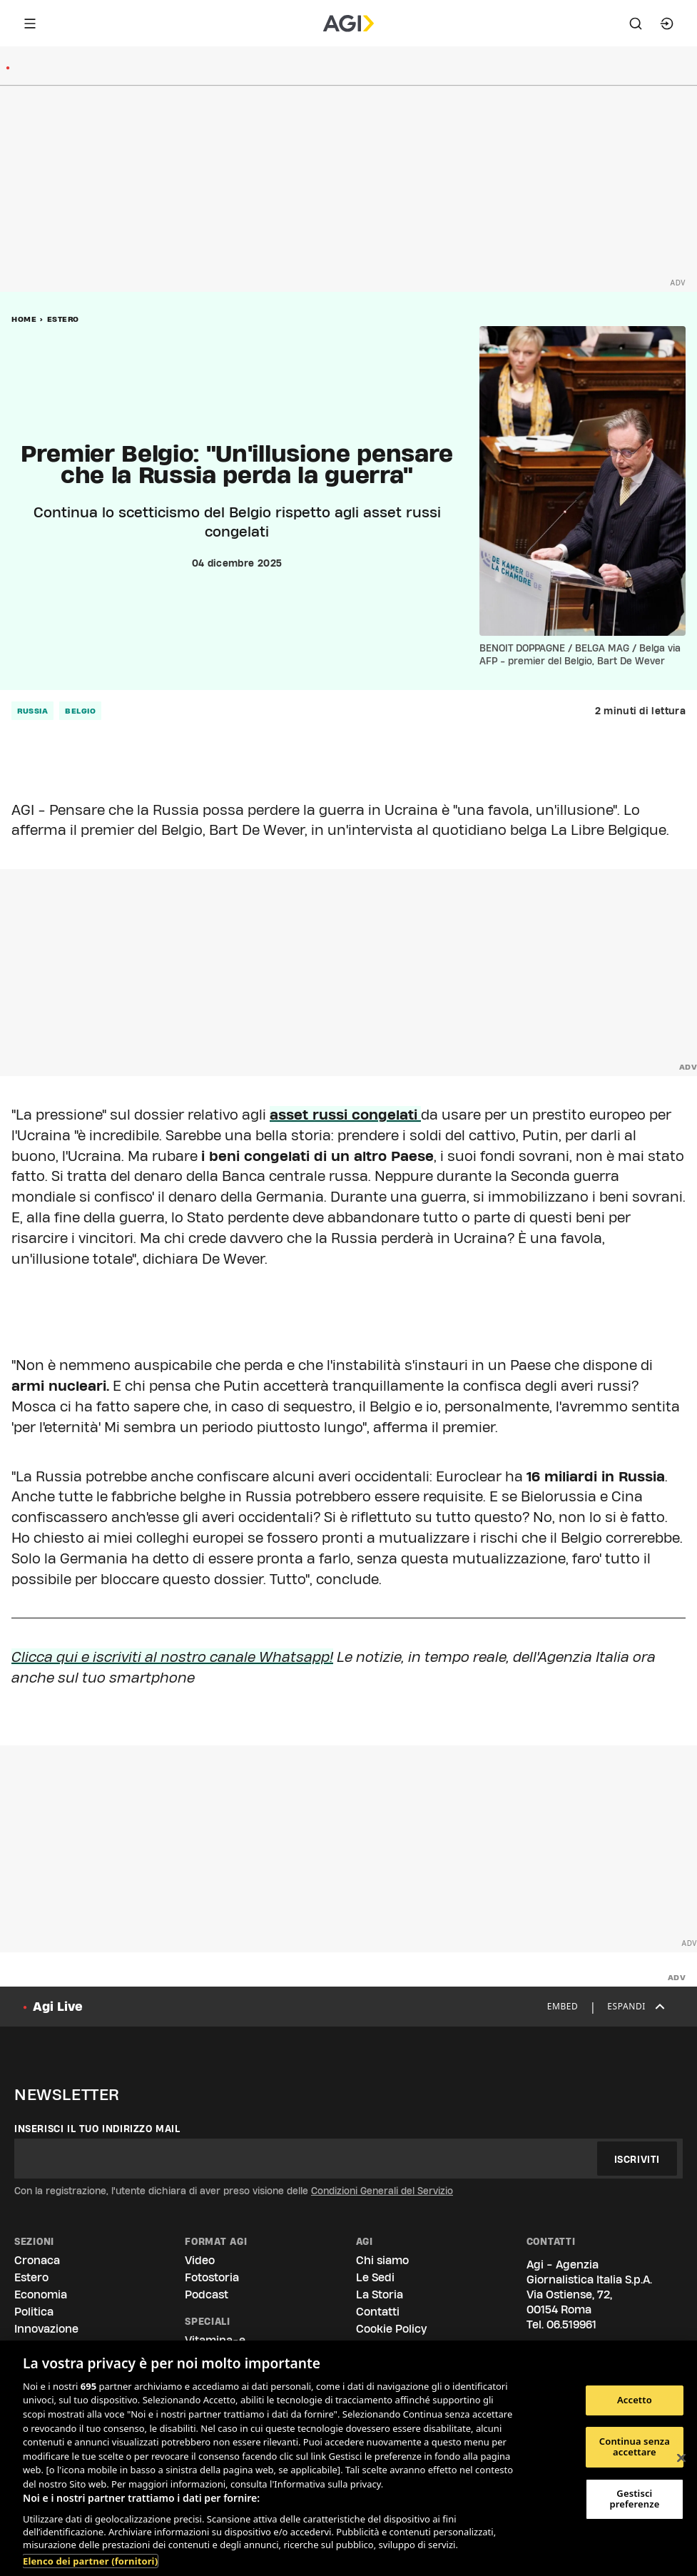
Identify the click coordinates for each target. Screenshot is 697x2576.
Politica (34, 2311)
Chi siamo (382, 2260)
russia (32, 711)
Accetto (634, 2399)
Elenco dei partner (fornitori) (90, 2561)
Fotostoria (212, 2277)
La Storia (379, 2294)
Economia (40, 2294)
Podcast (206, 2294)
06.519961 (571, 2324)
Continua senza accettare (634, 2447)
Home (23, 319)
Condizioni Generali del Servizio (382, 2190)
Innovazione (46, 2329)
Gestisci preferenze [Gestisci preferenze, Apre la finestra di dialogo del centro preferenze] (634, 2499)
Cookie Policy (391, 2329)
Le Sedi (375, 2277)
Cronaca (37, 2260)
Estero (63, 319)
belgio (80, 711)
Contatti (378, 2311)
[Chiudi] (681, 2458)
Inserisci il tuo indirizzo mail (97, 2128)
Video (200, 2260)
